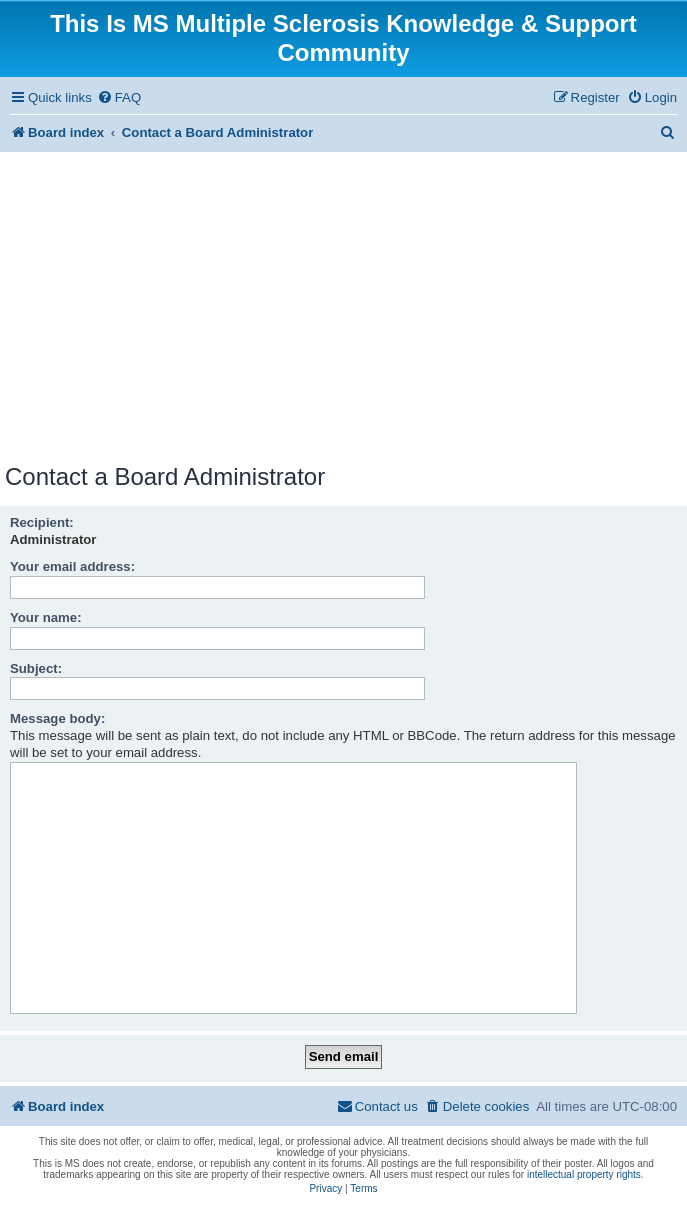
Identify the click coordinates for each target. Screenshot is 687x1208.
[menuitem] (119, 97)
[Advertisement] (343, 311)
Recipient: (42, 522)
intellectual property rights (584, 1174)
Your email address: (72, 566)
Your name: (46, 617)
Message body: (57, 718)
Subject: (36, 668)
